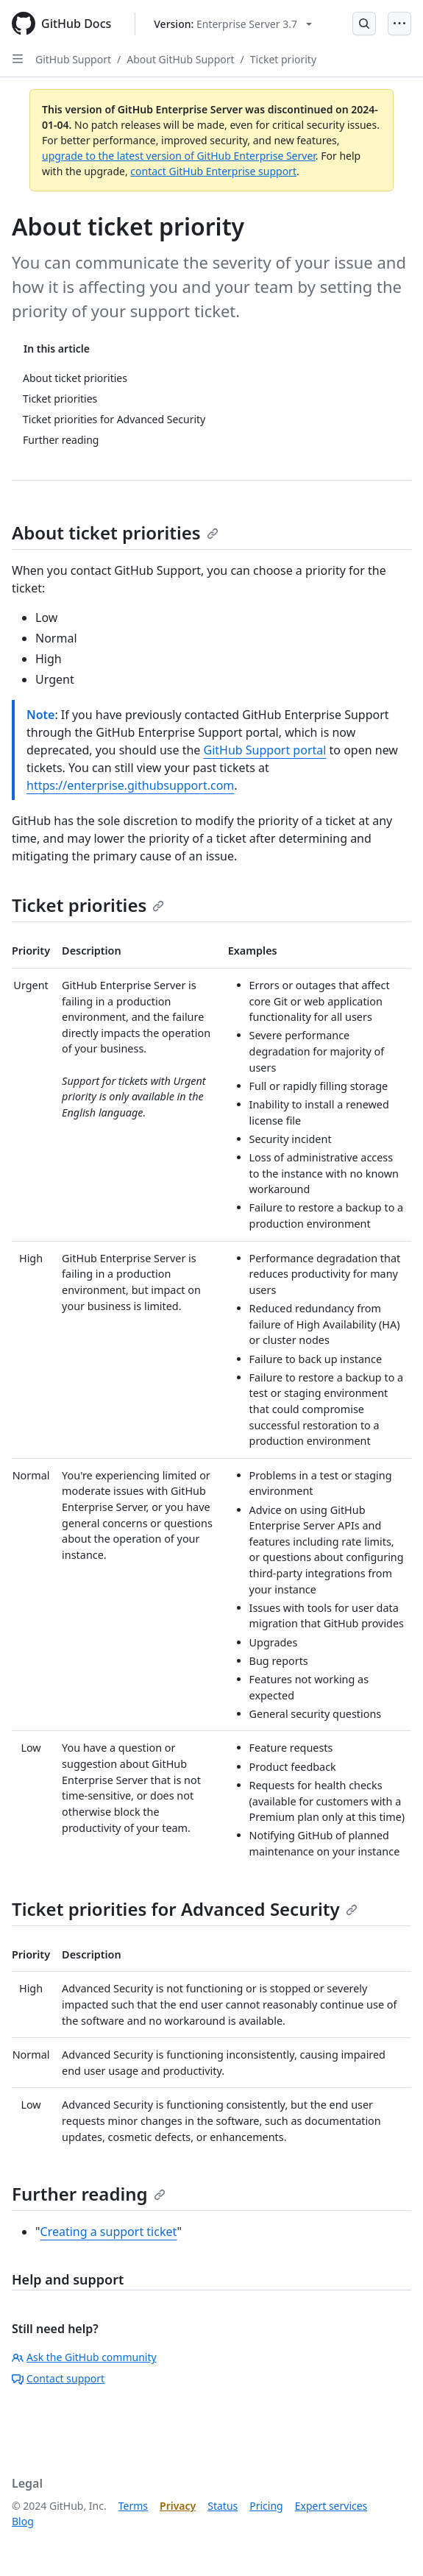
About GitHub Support (180, 59)
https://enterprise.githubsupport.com (130, 785)
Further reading (89, 2194)
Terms (133, 2506)
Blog (23, 2521)
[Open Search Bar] (364, 23)
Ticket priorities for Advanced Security (185, 1909)
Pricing (265, 2506)
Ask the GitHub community (84, 2357)
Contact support (58, 2378)
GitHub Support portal (264, 750)
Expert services (331, 2506)
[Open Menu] (399, 23)
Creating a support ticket (108, 2231)
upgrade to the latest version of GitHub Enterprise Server (179, 156)
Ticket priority (283, 59)
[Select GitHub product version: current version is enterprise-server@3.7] (233, 24)
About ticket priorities (115, 532)
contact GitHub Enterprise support (213, 171)
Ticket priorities (88, 905)
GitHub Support (73, 59)
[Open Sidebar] (17, 59)
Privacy (178, 2506)
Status (222, 2506)
